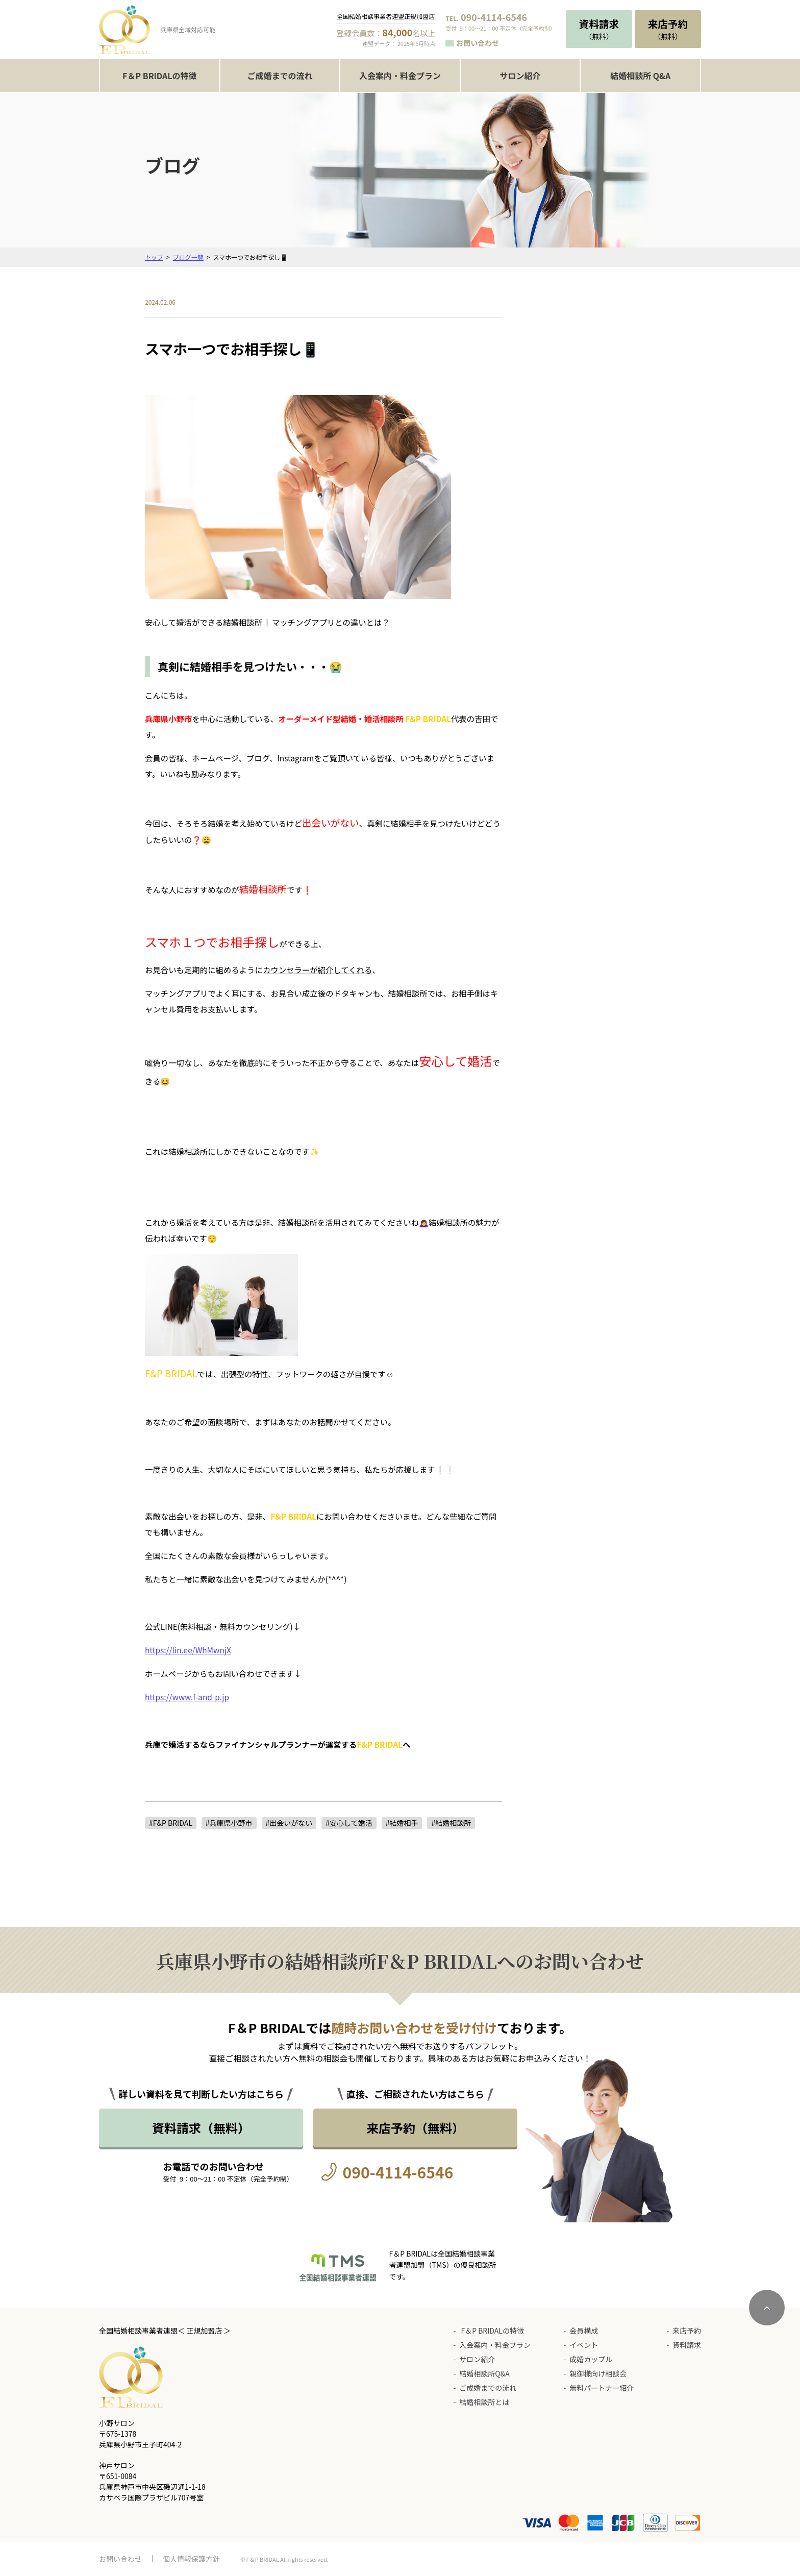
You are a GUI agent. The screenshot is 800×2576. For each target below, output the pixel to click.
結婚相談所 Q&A (640, 75)
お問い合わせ (477, 43)
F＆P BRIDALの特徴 (159, 75)
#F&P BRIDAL (170, 1823)
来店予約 (686, 2330)
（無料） (599, 28)
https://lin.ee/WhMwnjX (188, 1649)
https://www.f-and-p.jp (187, 1696)
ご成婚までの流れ (279, 75)
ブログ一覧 (188, 257)
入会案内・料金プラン (400, 75)
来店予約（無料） (415, 2128)
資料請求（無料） (201, 2128)
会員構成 (583, 2330)
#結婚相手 (402, 1823)
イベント (583, 2345)
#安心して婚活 (349, 1823)
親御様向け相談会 (598, 2373)
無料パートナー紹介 (601, 2388)
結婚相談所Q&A (484, 2373)
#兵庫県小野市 (229, 1823)
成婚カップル (590, 2359)
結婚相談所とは (484, 2402)
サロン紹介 (520, 75)
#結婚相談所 (451, 1823)
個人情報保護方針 (191, 2558)
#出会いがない (289, 1823)
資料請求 (686, 2345)
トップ (154, 257)
